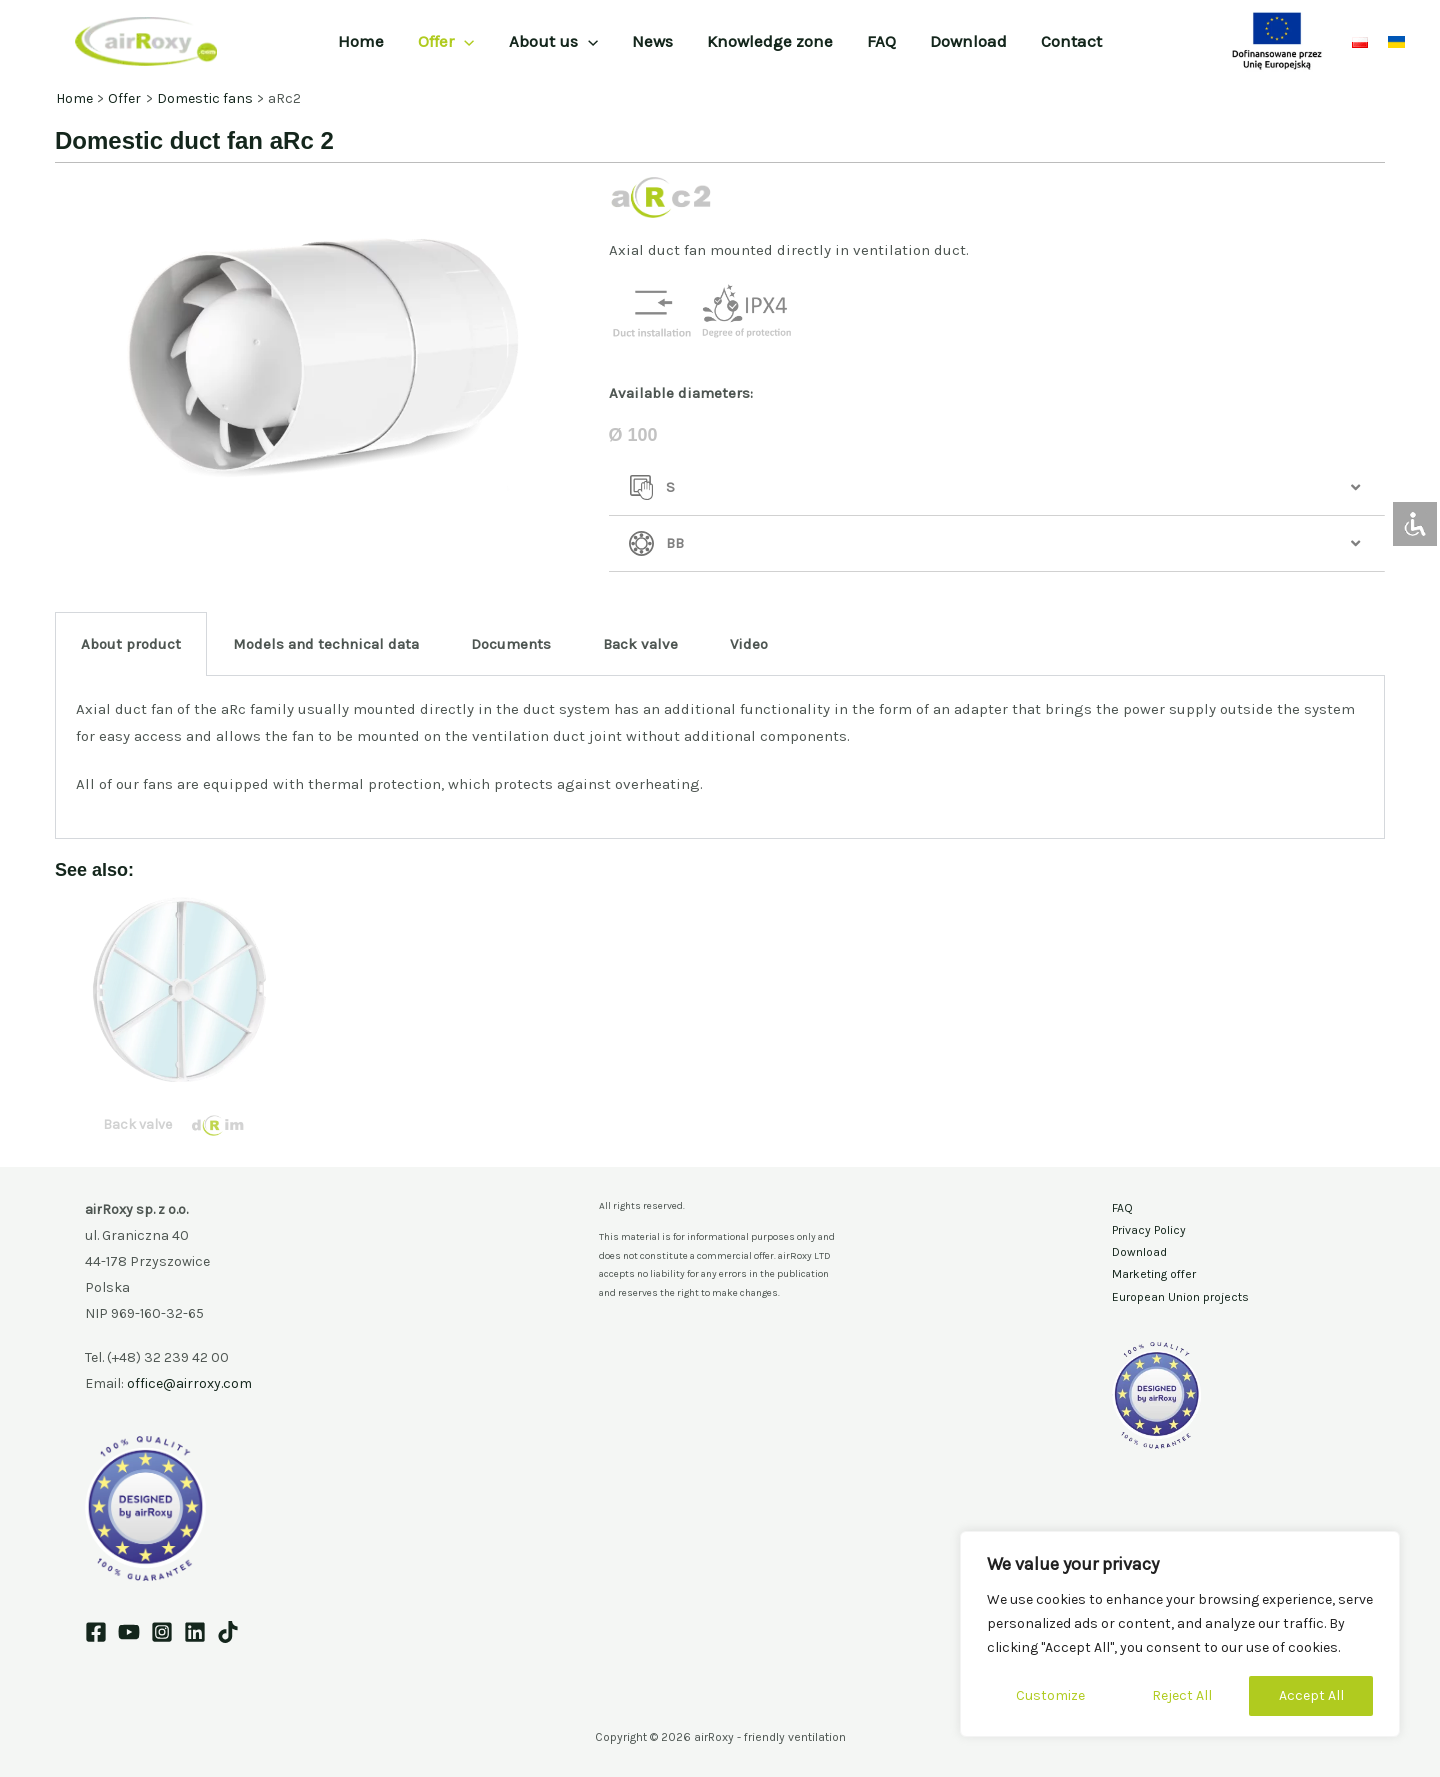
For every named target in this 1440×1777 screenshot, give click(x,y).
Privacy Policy (1149, 1230)
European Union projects (1180, 1297)
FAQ (881, 41)
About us (553, 41)
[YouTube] (129, 1632)
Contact (1071, 41)
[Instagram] (162, 1632)
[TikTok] (228, 1632)
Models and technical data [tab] (326, 644)
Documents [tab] (511, 644)
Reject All (1182, 1695)
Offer (446, 41)
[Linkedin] (195, 1632)
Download (968, 41)
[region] (1180, 1634)
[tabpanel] (720, 758)
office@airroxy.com (189, 1383)
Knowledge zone (770, 41)
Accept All (1311, 1695)
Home (361, 41)
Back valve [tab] (640, 644)
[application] (464, 41)
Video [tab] (749, 644)
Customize (1050, 1695)
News (652, 41)
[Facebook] (96, 1632)
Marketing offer (1154, 1274)
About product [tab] (131, 644)
